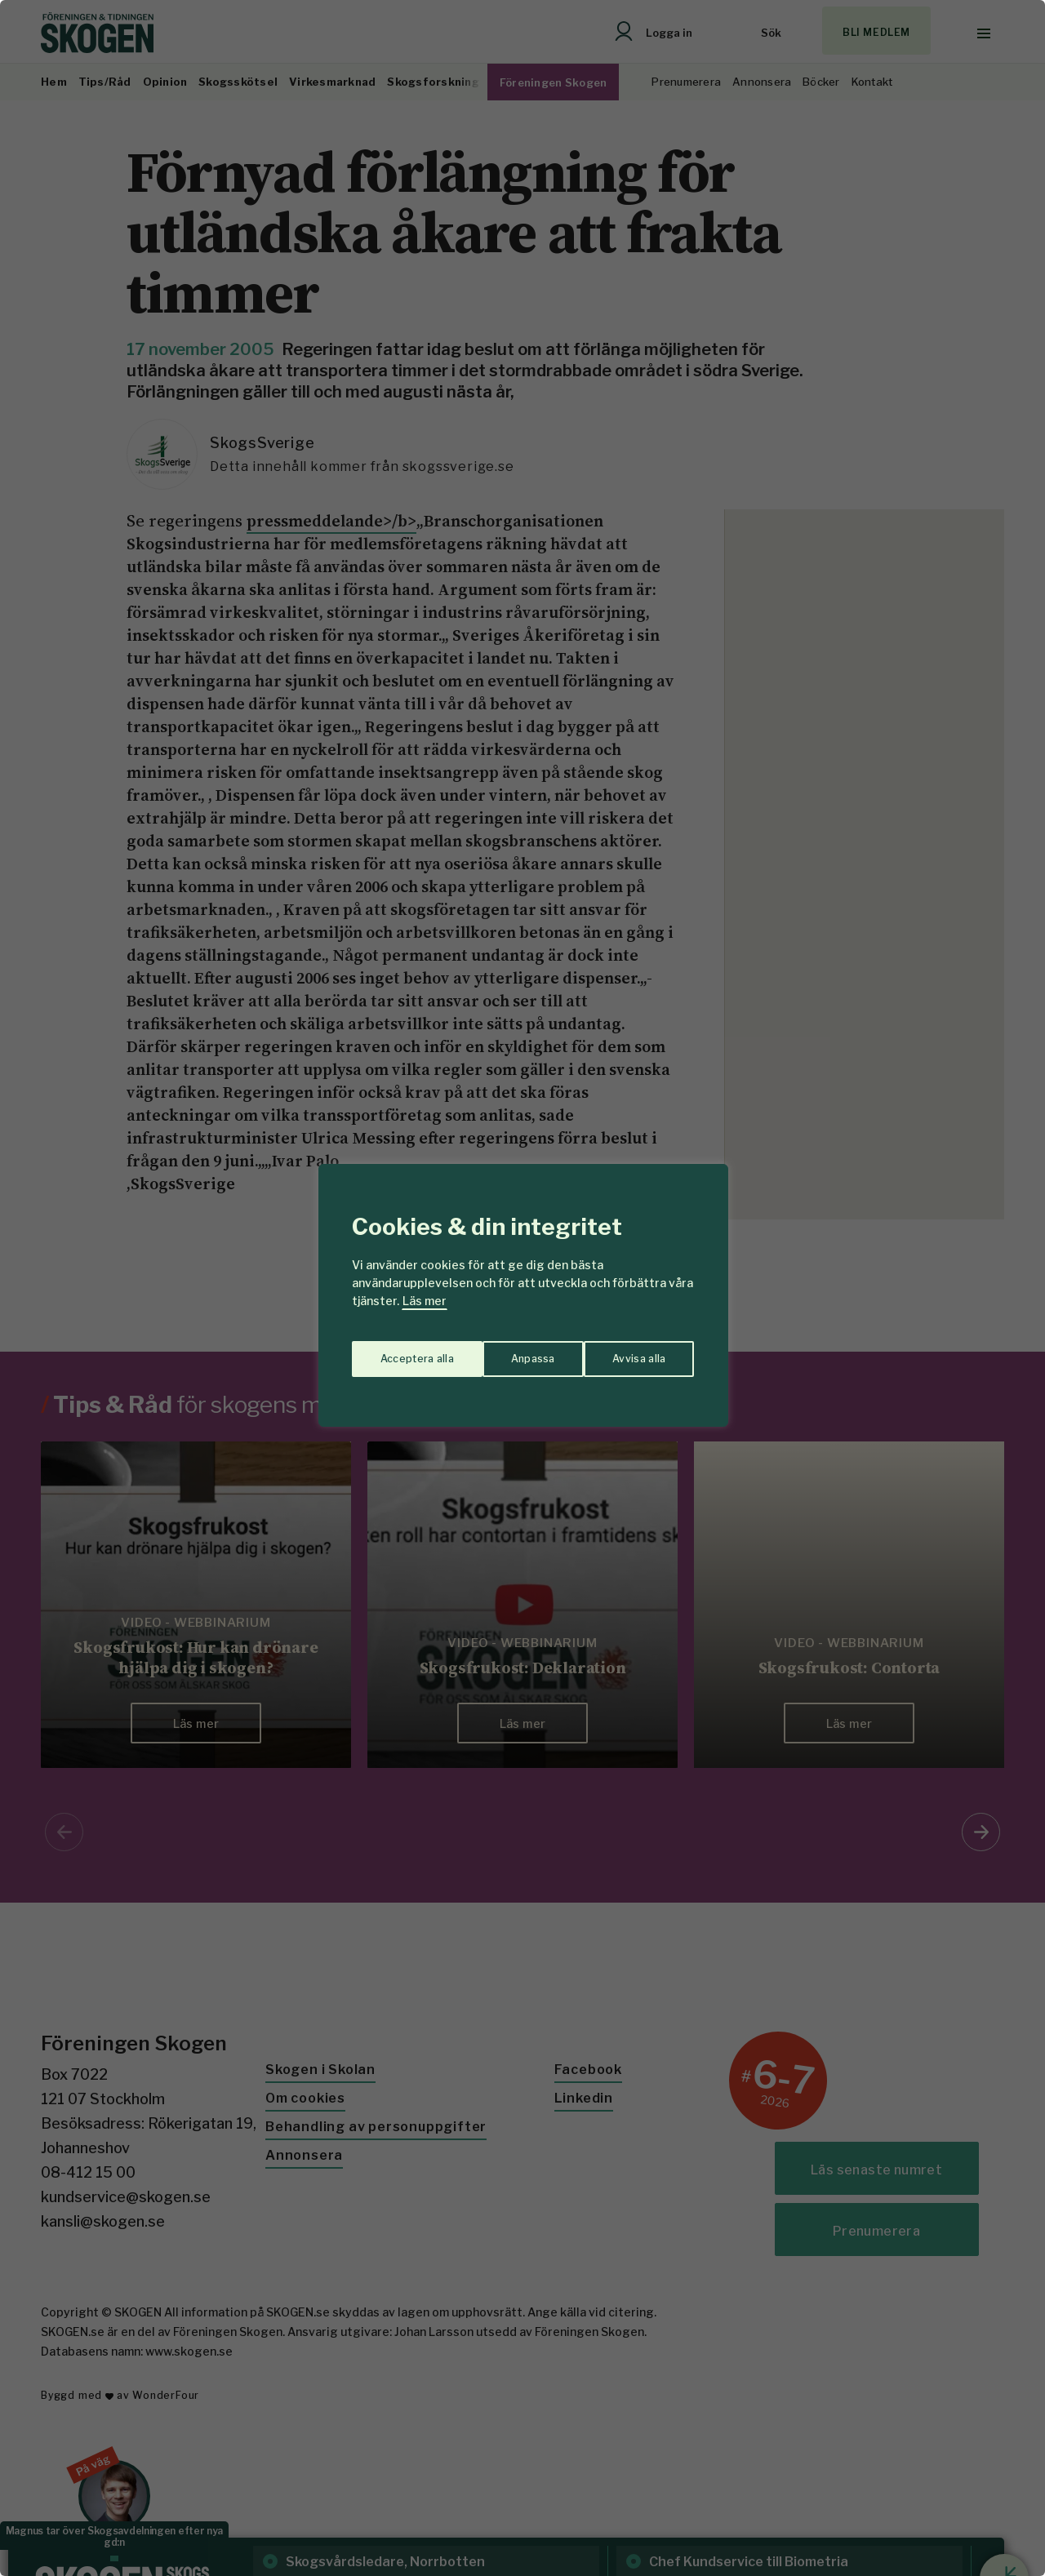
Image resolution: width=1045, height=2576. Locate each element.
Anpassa (399, 1352)
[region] (522, 1288)
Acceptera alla (630, 1352)
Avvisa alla (505, 1352)
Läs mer (424, 1301)
